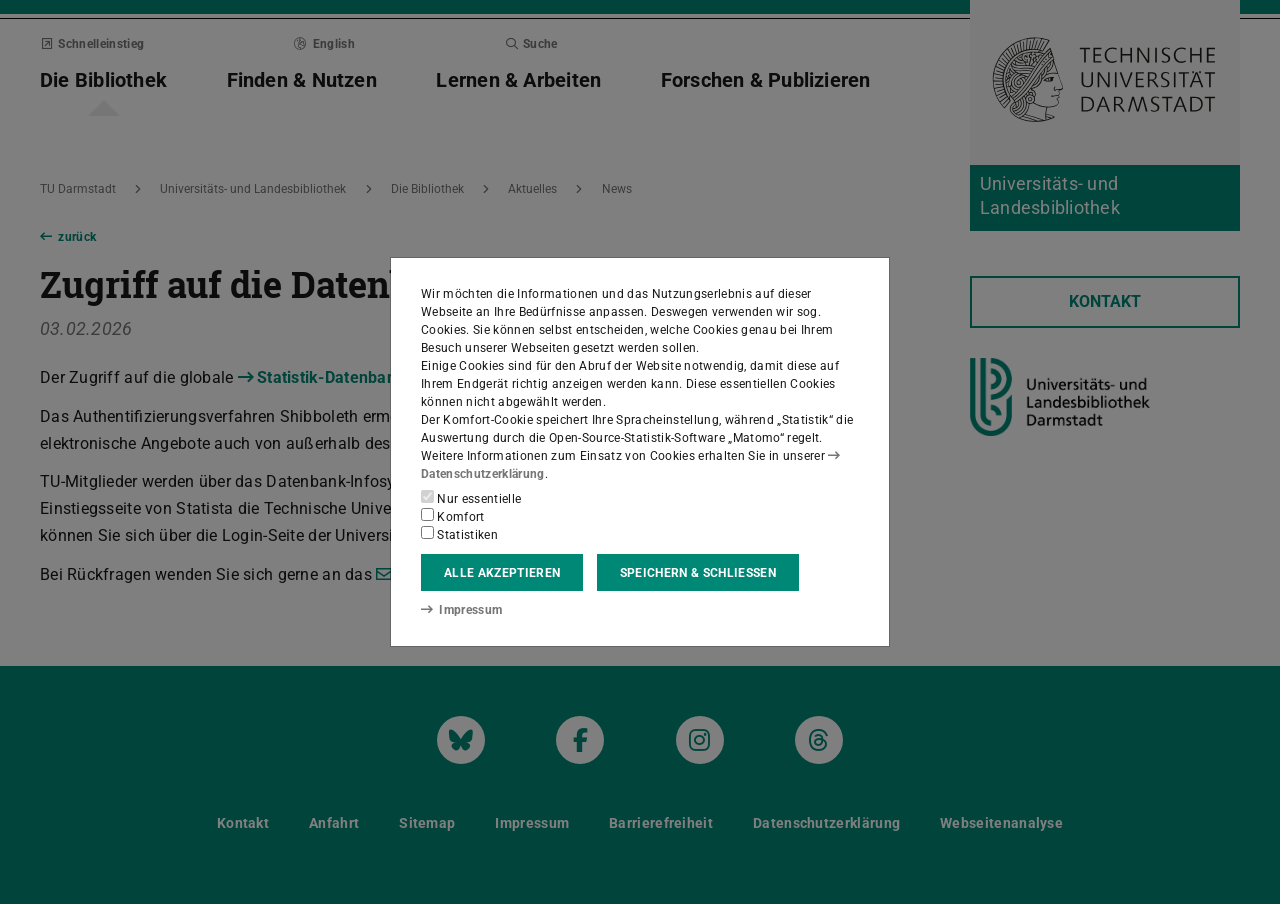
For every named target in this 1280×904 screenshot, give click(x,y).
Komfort (453, 516)
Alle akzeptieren (502, 573)
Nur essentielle (471, 498)
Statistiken (459, 534)
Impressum (461, 610)
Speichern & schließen (698, 573)
